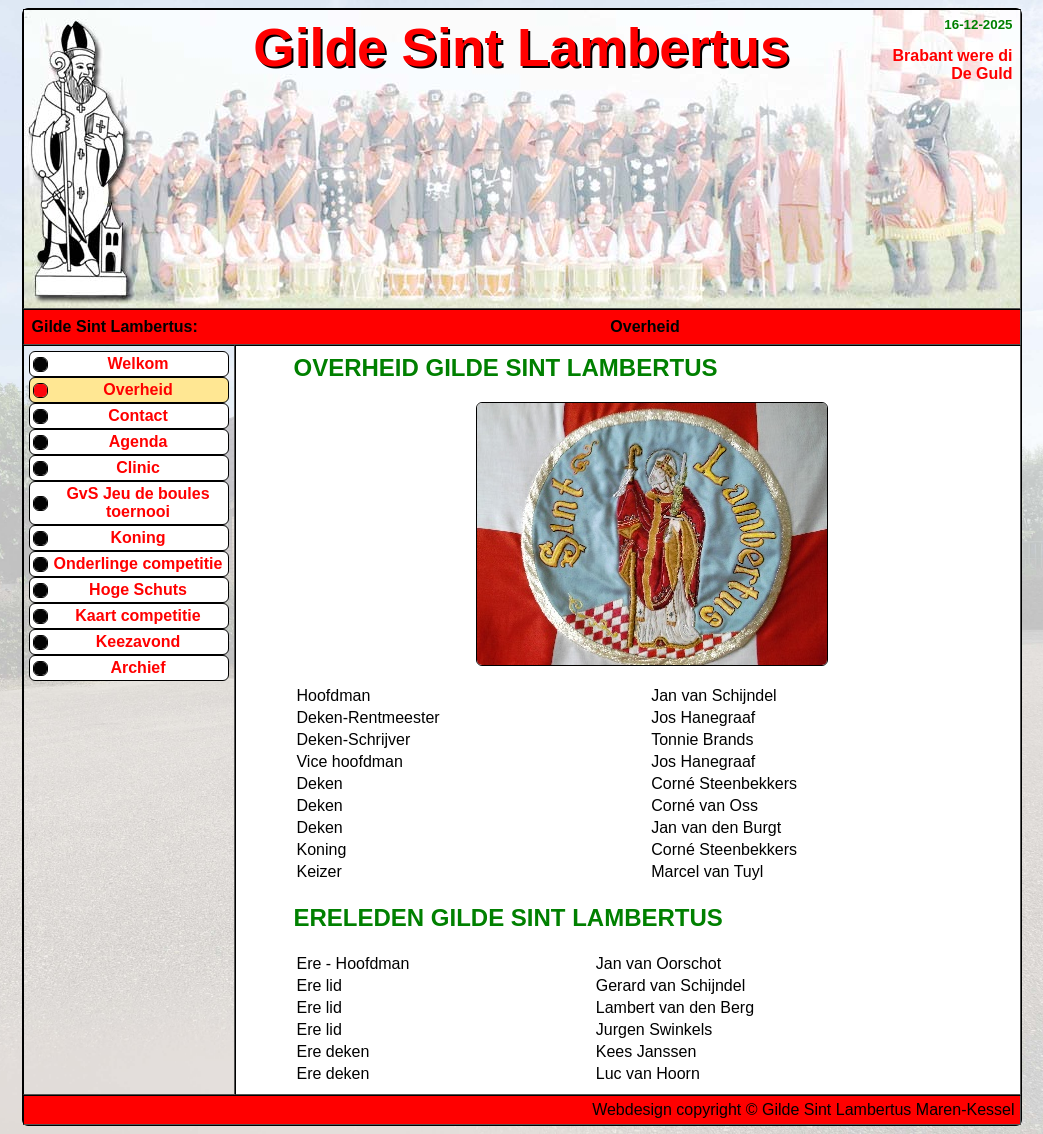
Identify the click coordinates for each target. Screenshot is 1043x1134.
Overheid (137, 389)
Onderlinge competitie (138, 563)
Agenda (138, 441)
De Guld (981, 73)
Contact (138, 415)
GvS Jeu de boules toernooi (137, 502)
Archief (137, 667)
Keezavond (138, 641)
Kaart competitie (137, 615)
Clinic (138, 467)
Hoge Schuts (138, 589)
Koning (137, 537)
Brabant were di (952, 55)
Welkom (137, 363)
